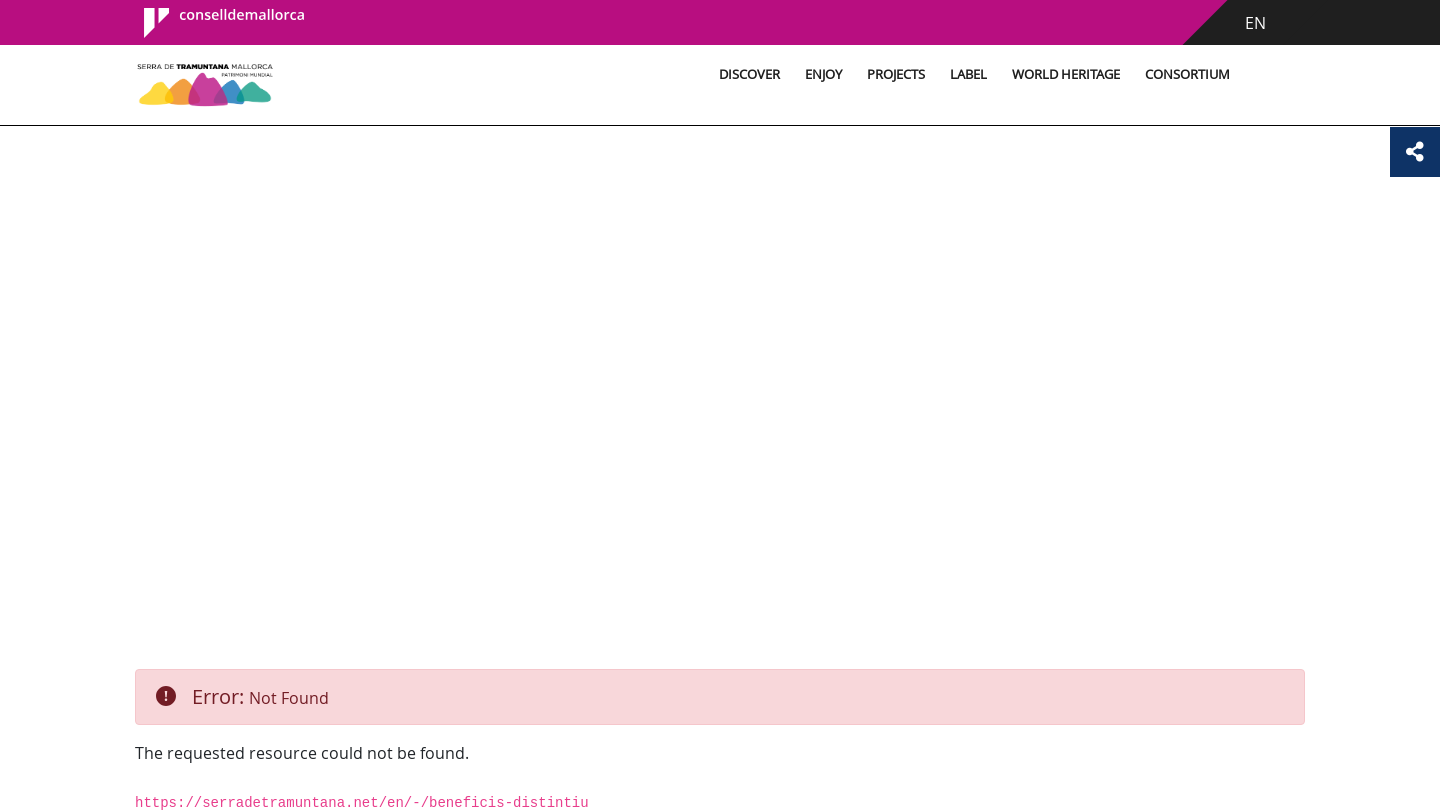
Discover (749, 74)
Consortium (1187, 74)
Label (968, 74)
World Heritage (1066, 74)
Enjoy (823, 74)
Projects (896, 74)
